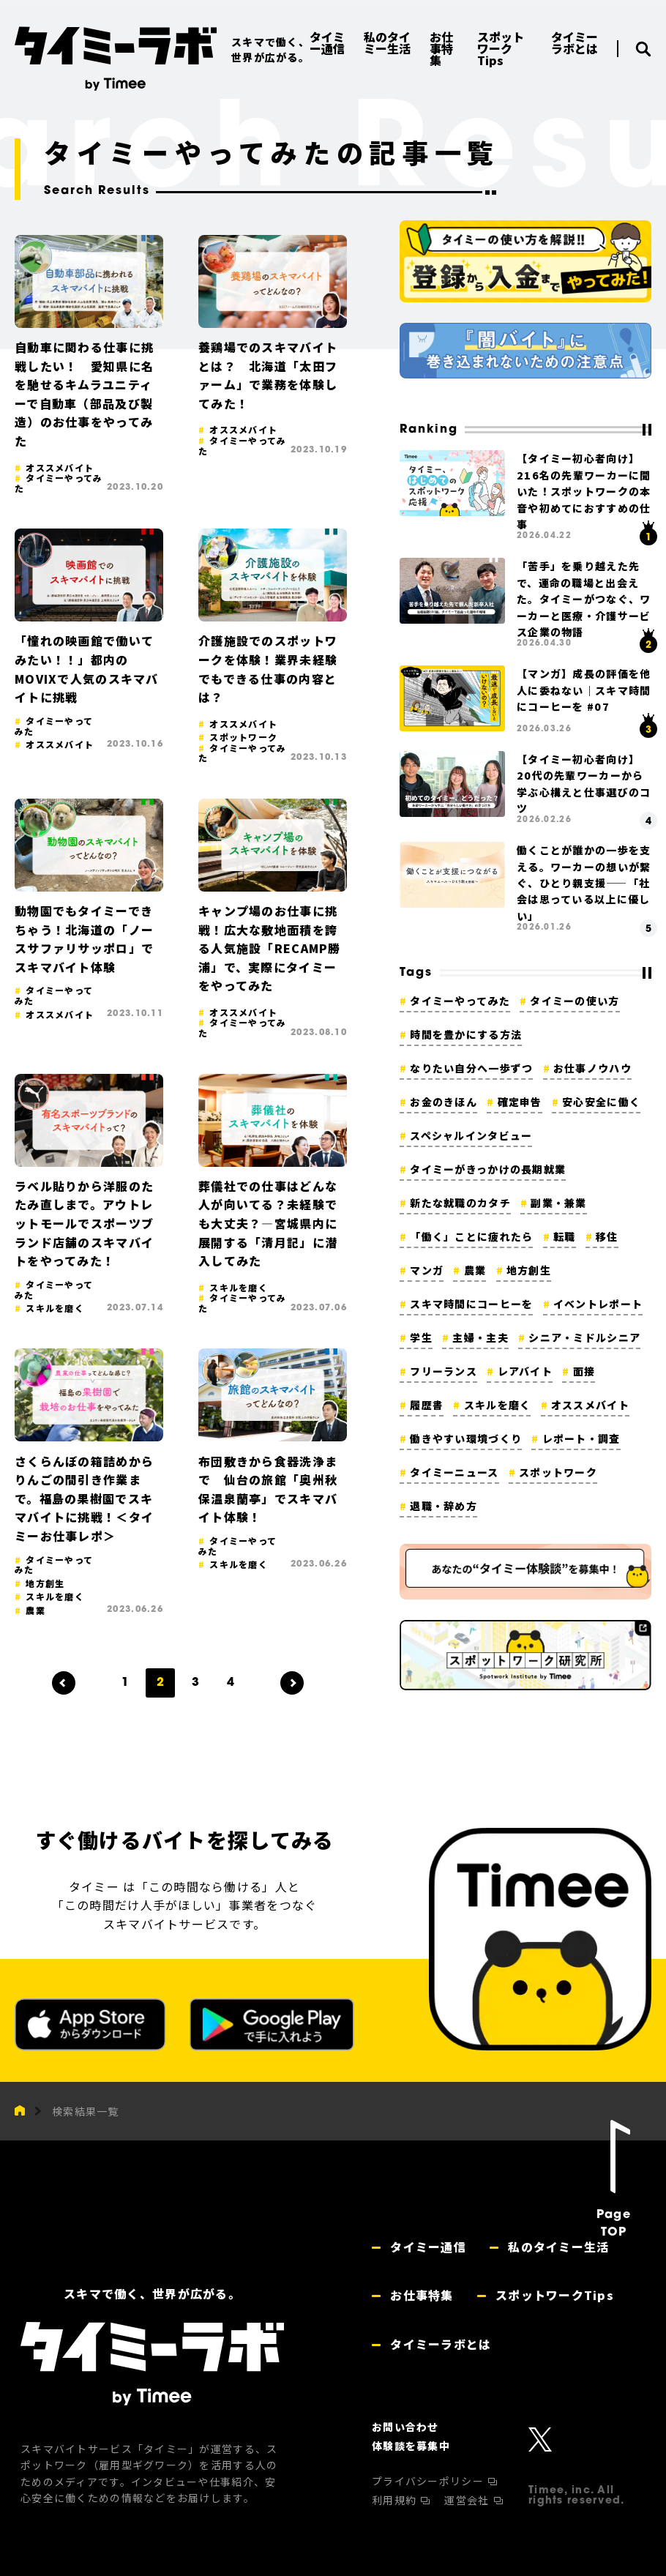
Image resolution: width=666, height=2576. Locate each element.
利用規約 (395, 2500)
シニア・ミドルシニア (584, 1337)
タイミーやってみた (460, 1000)
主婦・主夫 (480, 1337)
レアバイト (525, 1371)
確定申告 (520, 1101)
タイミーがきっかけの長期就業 (488, 1169)
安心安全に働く (601, 1101)
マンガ (427, 1270)
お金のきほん (443, 1101)
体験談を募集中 (411, 2445)
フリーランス (443, 1371)
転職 (564, 1236)
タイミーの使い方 (574, 1000)
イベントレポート (598, 1303)
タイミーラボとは (439, 2344)
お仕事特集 (420, 2295)
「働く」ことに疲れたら (471, 1236)
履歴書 (427, 1404)
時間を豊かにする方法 (466, 1034)
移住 (607, 1236)
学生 (421, 1337)
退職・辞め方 (443, 1505)
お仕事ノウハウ (592, 1068)
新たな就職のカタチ (460, 1202)
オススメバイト (590, 1404)
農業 (475, 1270)
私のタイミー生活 (557, 2246)
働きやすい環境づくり (466, 1438)
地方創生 (528, 1270)
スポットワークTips (553, 2295)
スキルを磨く (497, 1404)
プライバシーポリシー (429, 2481)
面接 (584, 1371)
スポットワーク (558, 1472)
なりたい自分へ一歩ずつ (471, 1068)
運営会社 (468, 2500)
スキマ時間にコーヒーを (471, 1303)
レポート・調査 (581, 1438)
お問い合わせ (405, 2426)
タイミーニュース (454, 1472)
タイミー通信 (426, 2246)
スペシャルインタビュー (471, 1135)
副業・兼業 (558, 1202)
